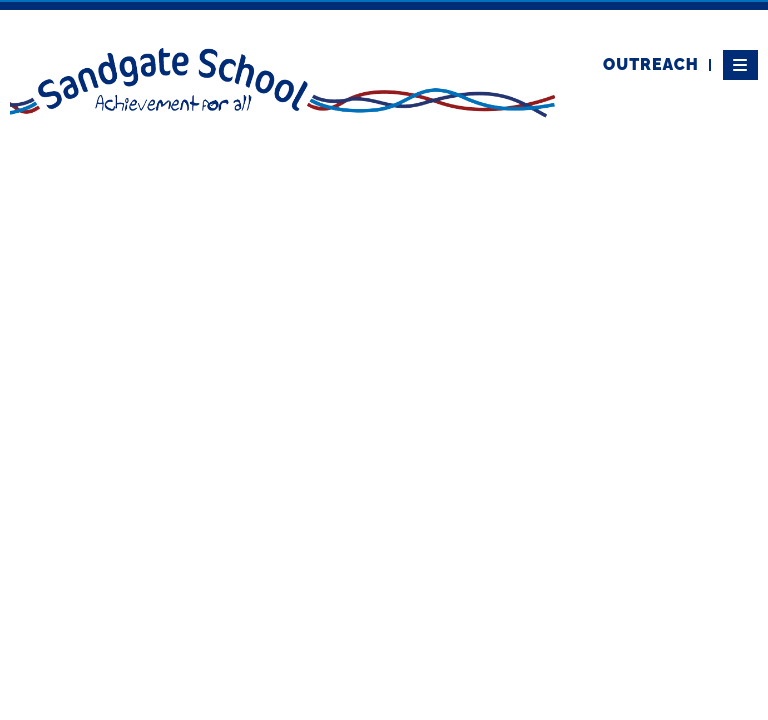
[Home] (282, 81)
